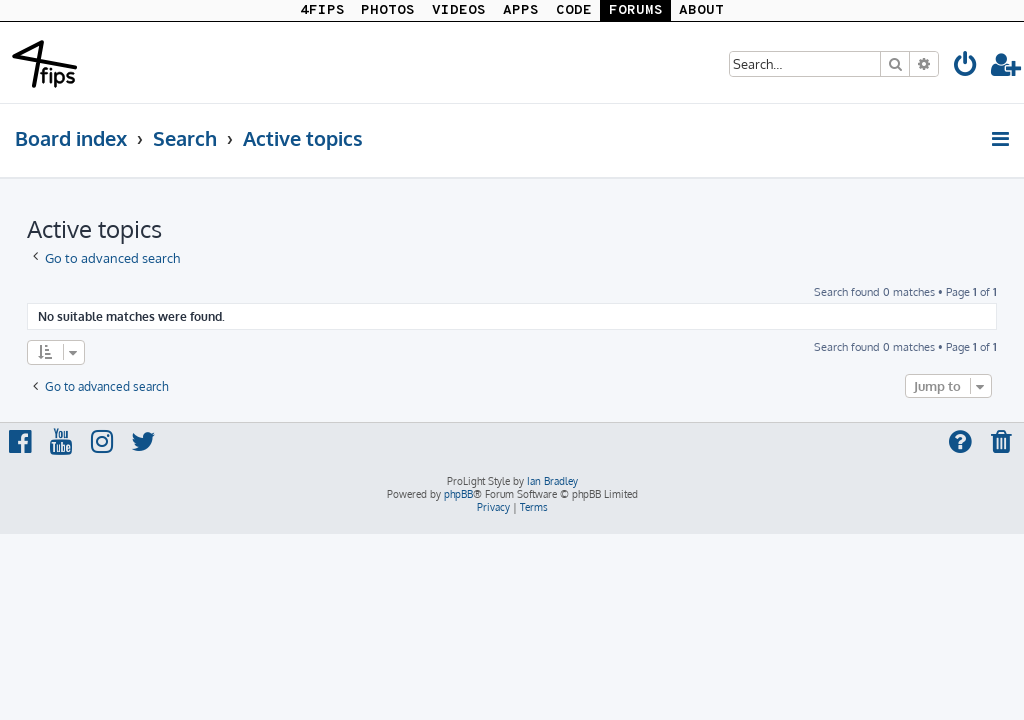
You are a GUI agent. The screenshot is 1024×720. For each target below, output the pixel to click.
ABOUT (701, 10)
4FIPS (322, 10)
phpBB (458, 494)
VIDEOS (459, 10)
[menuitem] (966, 67)
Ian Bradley (552, 481)
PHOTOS (388, 10)
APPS (521, 10)
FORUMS (636, 10)
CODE (574, 10)
